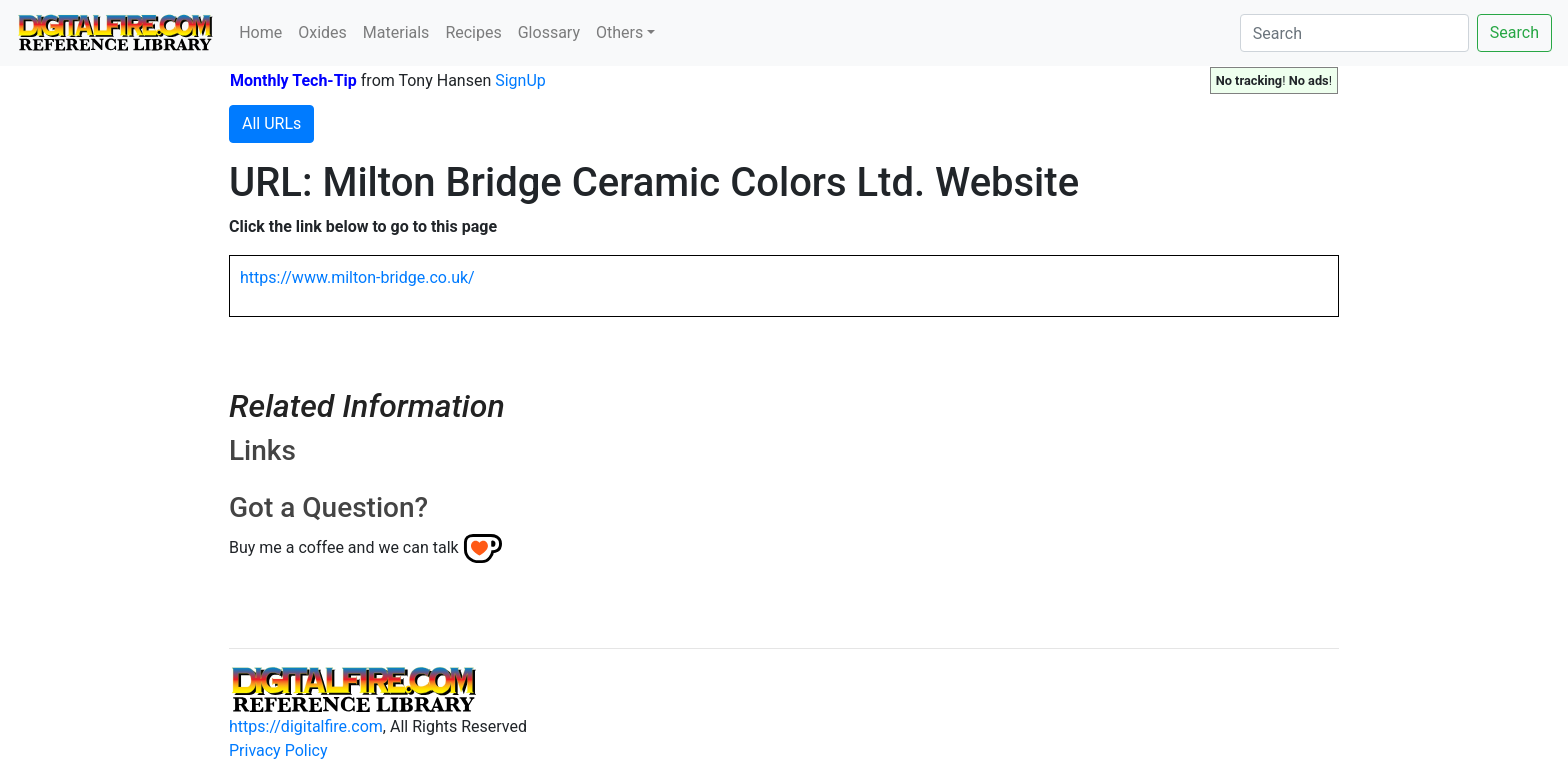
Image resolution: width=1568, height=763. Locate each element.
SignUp (520, 80)
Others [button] (619, 32)
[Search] (1354, 33)
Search (1514, 32)
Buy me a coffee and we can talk (344, 547)
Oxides (322, 32)
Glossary (549, 32)
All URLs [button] (271, 123)
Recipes (473, 32)
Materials (396, 32)
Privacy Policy (278, 750)
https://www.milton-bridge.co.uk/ (357, 277)
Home (260, 32)
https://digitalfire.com (306, 726)
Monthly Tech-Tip (293, 80)
